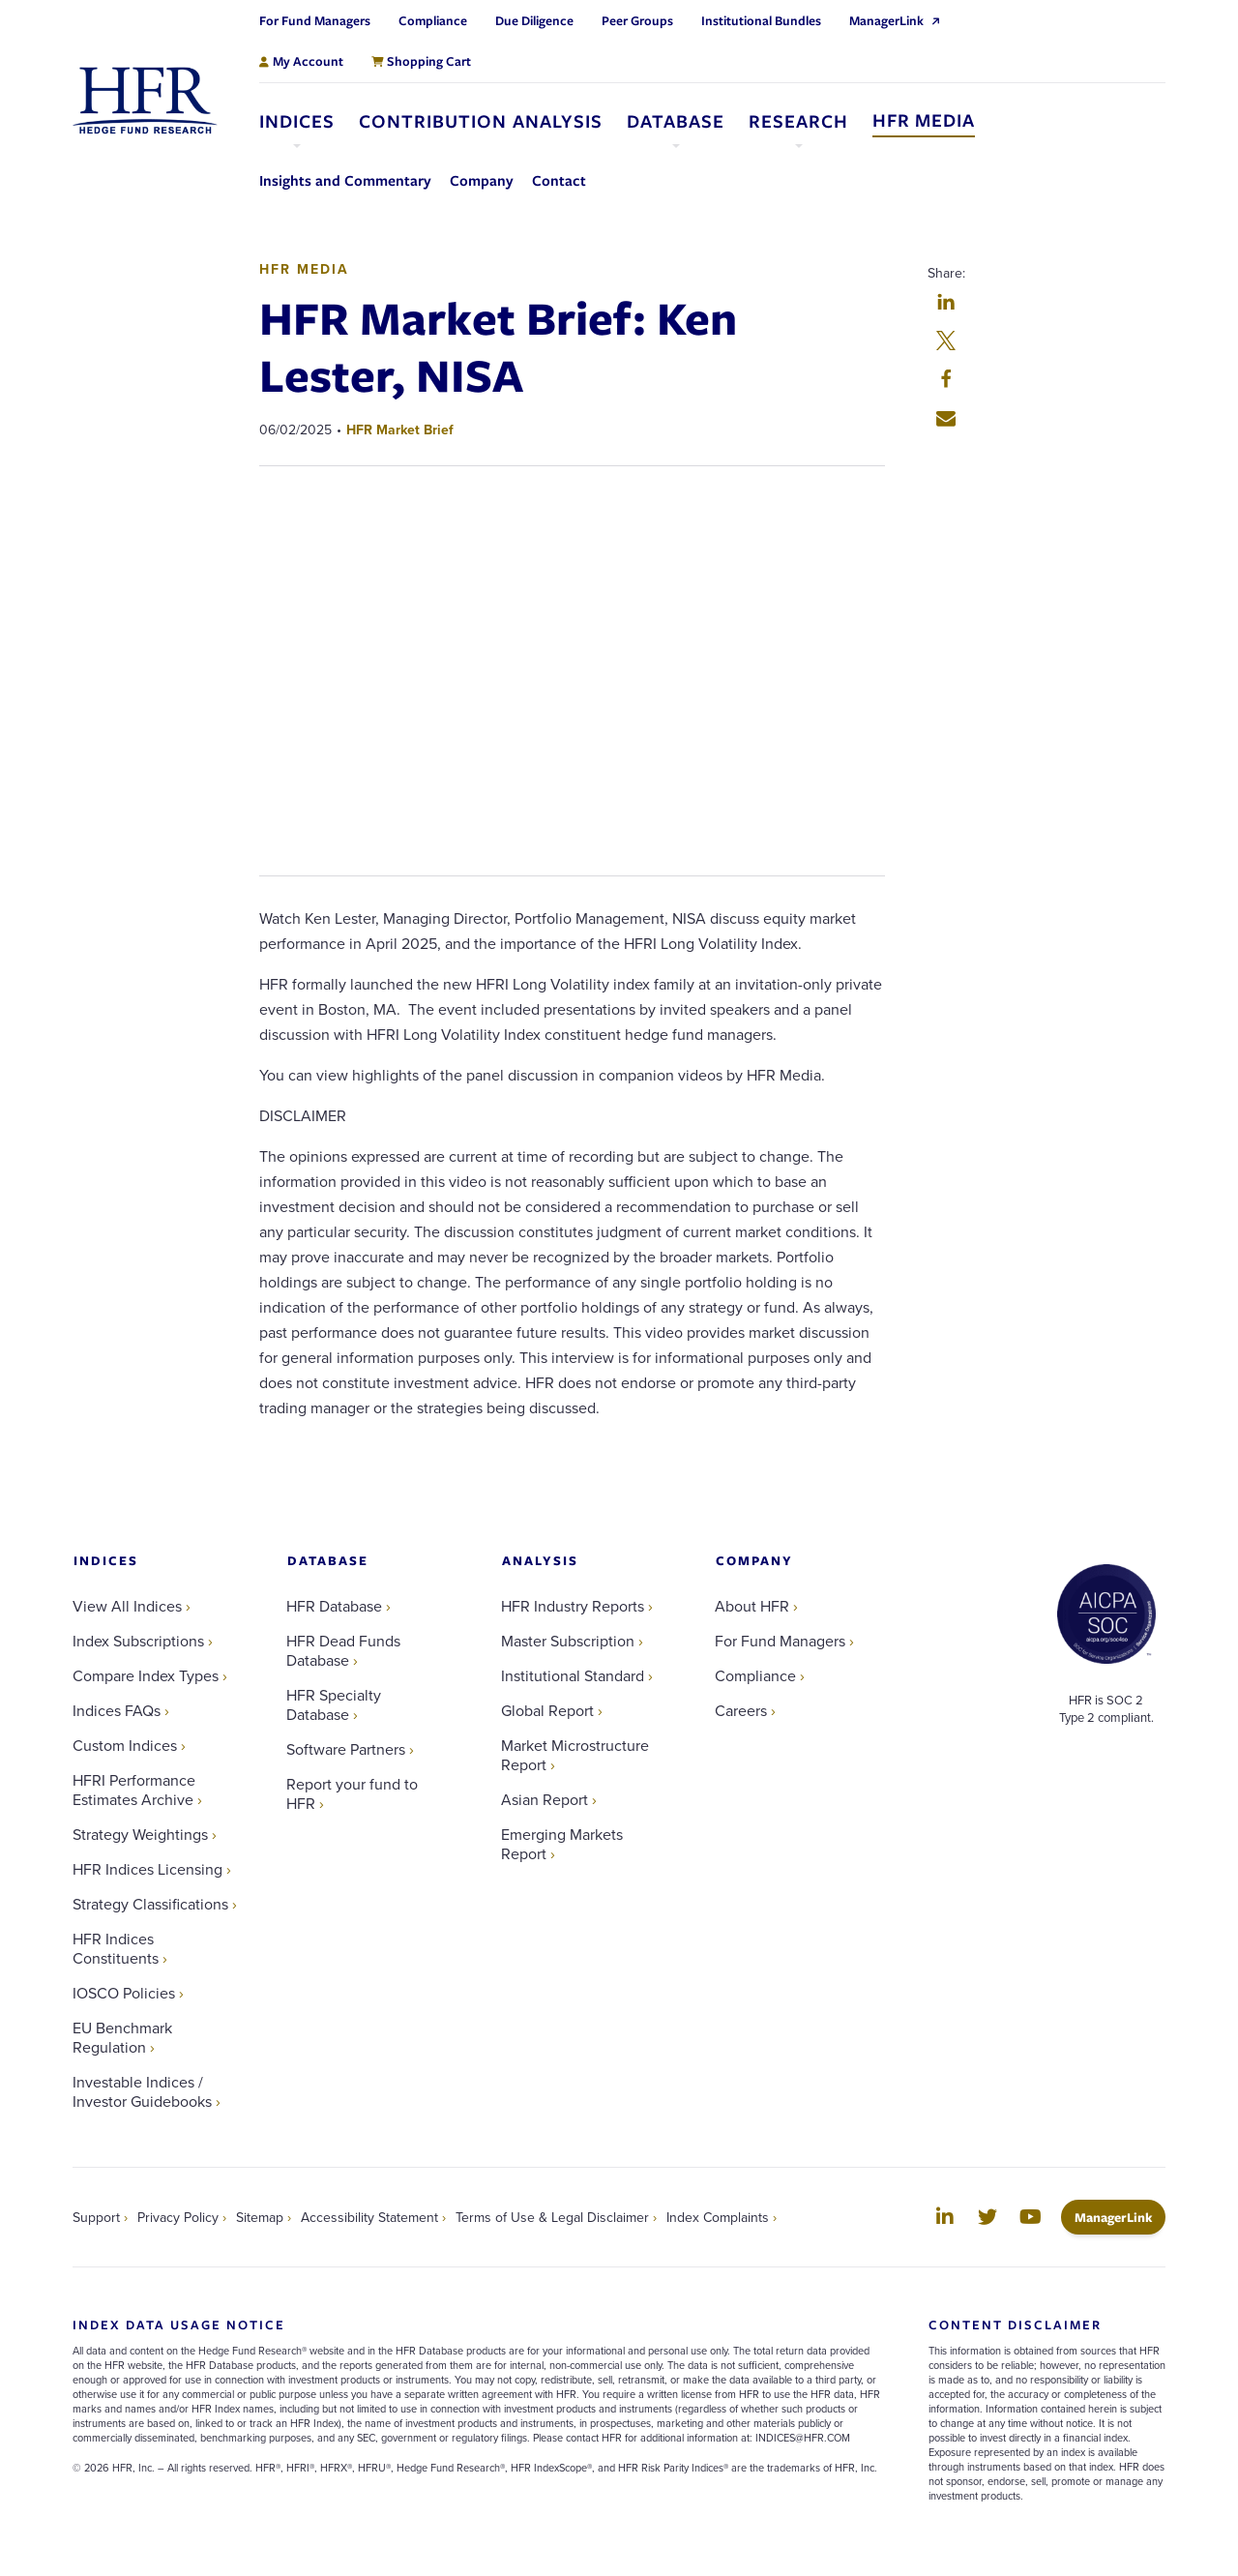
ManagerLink (1120, 2216)
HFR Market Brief (400, 429)
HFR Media (304, 269)
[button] (946, 303)
